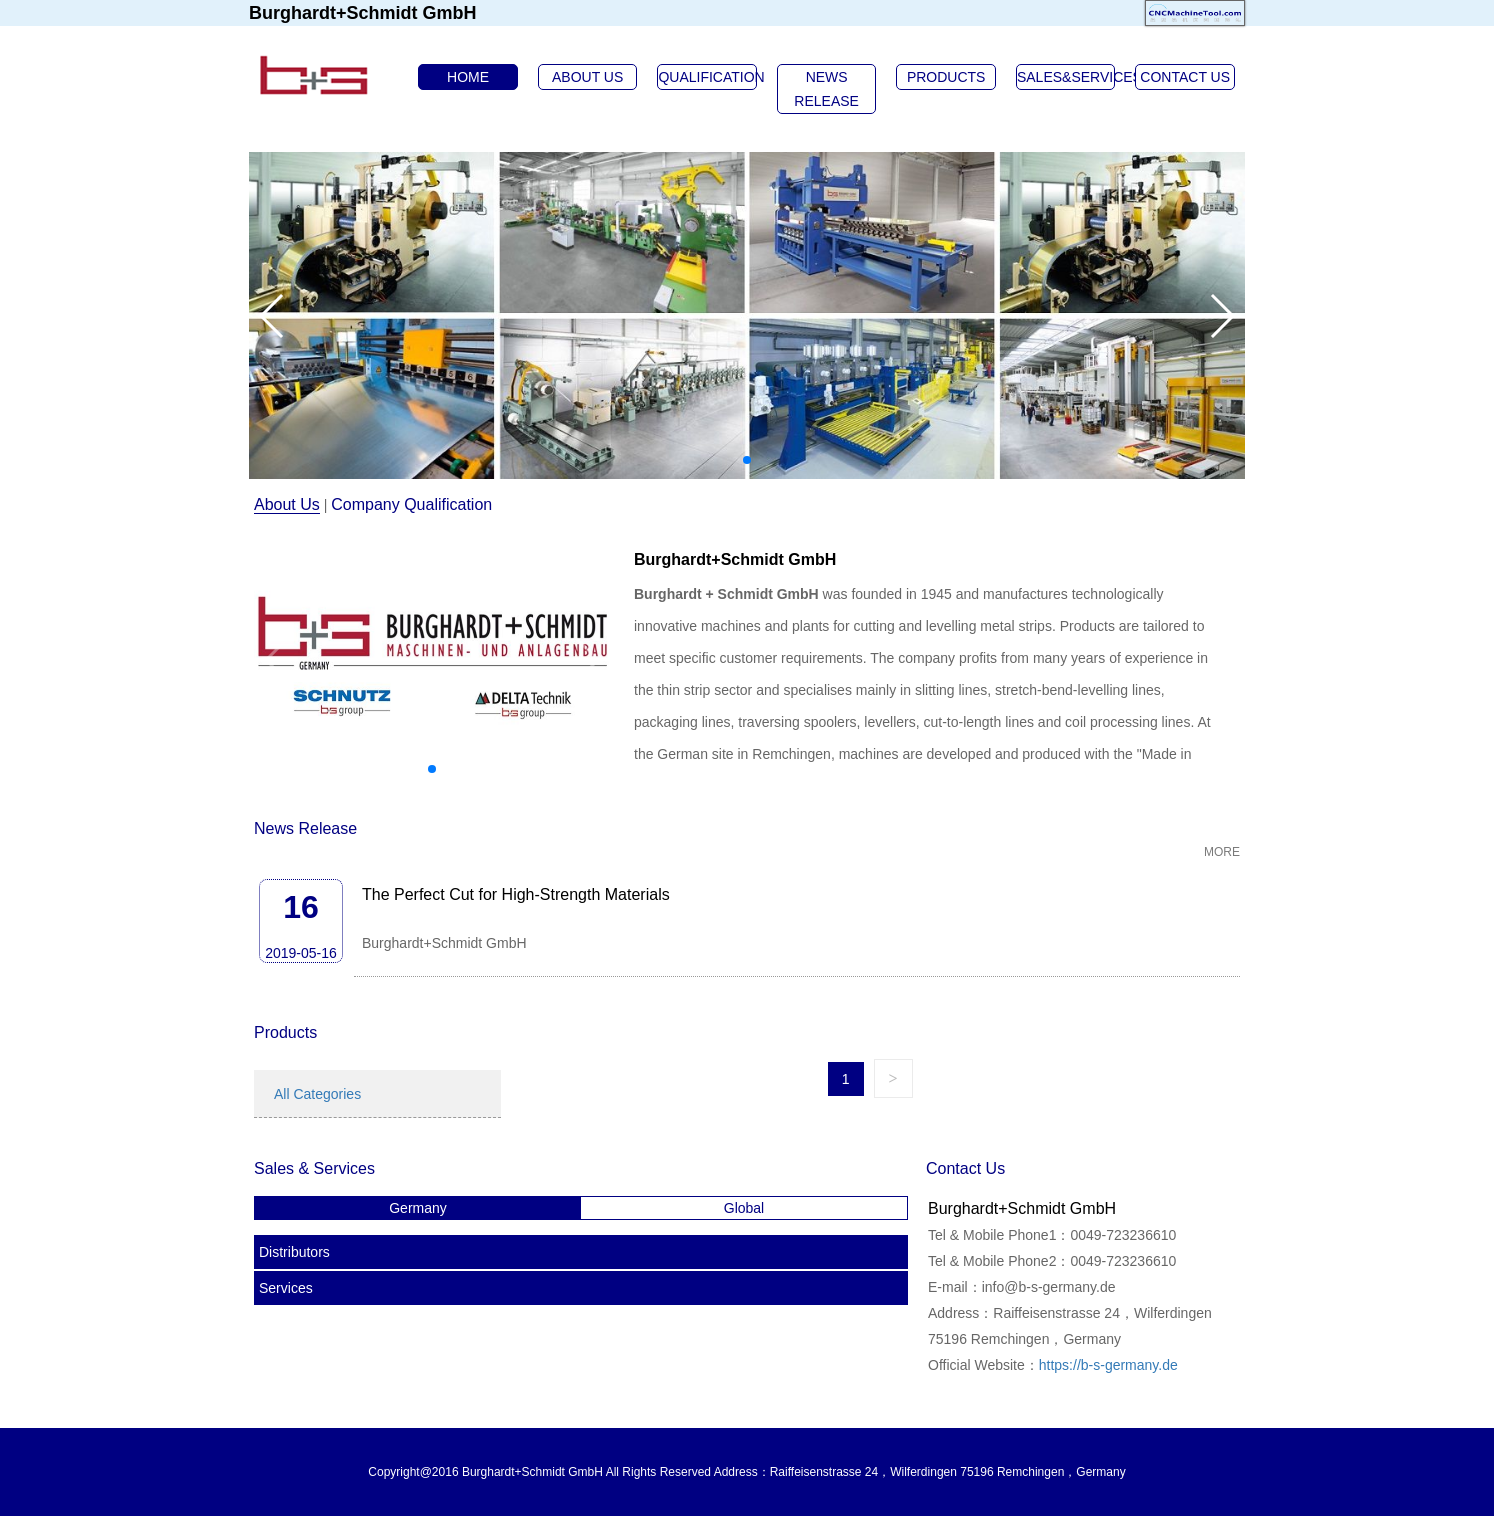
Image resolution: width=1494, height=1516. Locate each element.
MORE (1222, 852)
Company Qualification (411, 504)
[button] (747, 460)
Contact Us (965, 1168)
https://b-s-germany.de (1108, 1365)
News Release (305, 828)
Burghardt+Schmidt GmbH (735, 559)
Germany (418, 1208)
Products (285, 1032)
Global (744, 1208)
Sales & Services (314, 1168)
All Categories (317, 1094)
